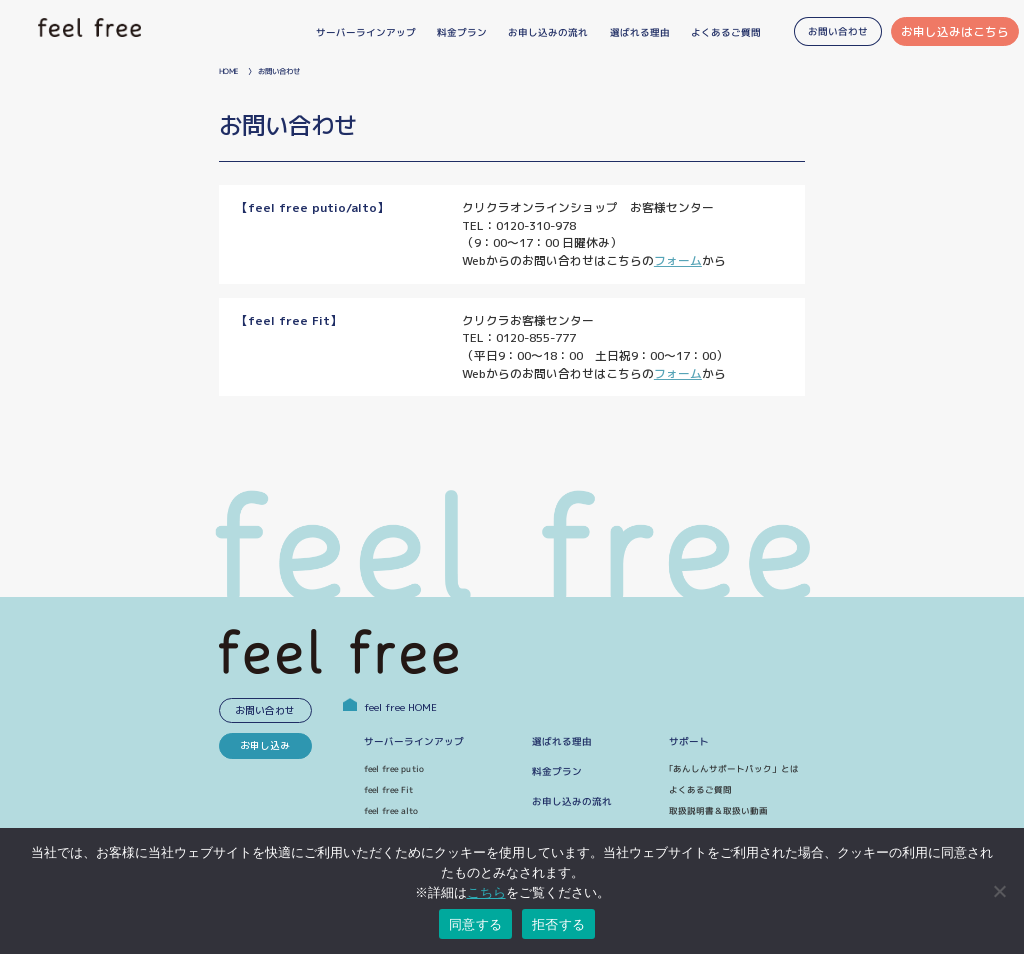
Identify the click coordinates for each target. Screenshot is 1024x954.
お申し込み (265, 745)
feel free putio (393, 769)
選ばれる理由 (562, 741)
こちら (486, 892)
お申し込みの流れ (572, 801)
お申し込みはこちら (955, 31)
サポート (689, 741)
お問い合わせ (265, 710)
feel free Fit (388, 790)
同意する (475, 924)
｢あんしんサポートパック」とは (734, 769)
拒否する (558, 924)
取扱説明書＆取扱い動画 (718, 811)
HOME (228, 71)
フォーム (678, 260)
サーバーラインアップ (414, 741)
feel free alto (390, 811)
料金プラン (557, 771)
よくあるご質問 (700, 790)
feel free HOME (390, 707)
